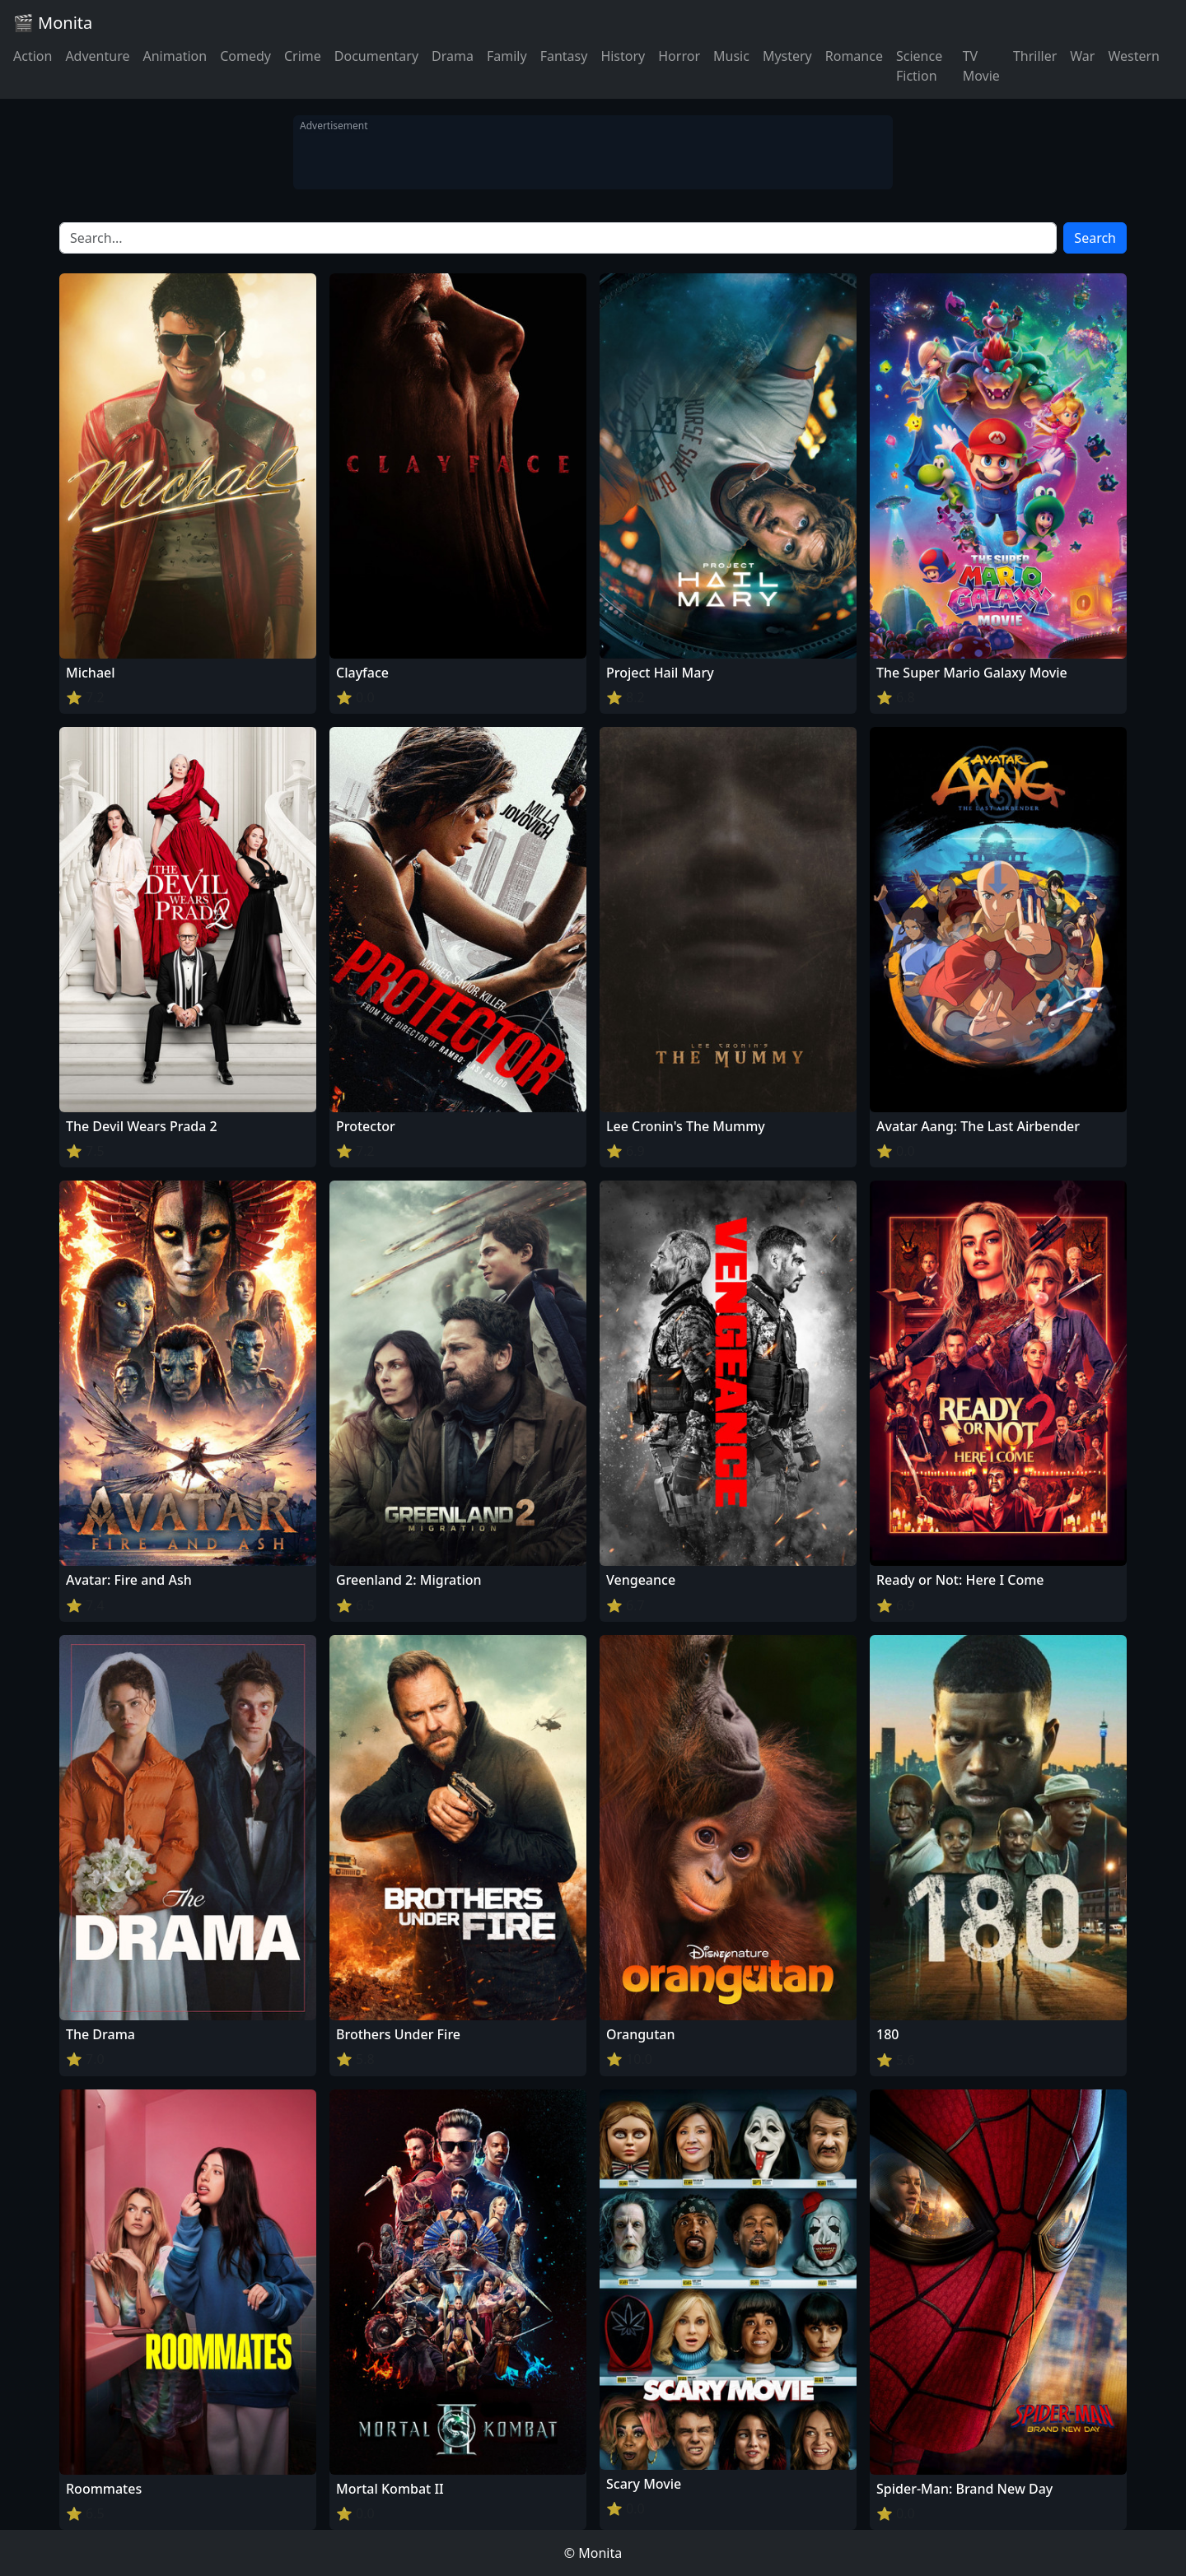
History (622, 56)
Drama (453, 56)
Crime (302, 56)
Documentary (376, 56)
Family (507, 56)
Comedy (245, 56)
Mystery (787, 56)
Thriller (1035, 56)
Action (32, 56)
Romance (854, 56)
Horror (679, 56)
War (1082, 56)
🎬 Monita (52, 23)
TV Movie (981, 66)
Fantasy (564, 56)
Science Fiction (919, 66)
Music (731, 56)
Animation (174, 56)
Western (1134, 56)
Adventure (97, 56)
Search (1095, 238)
